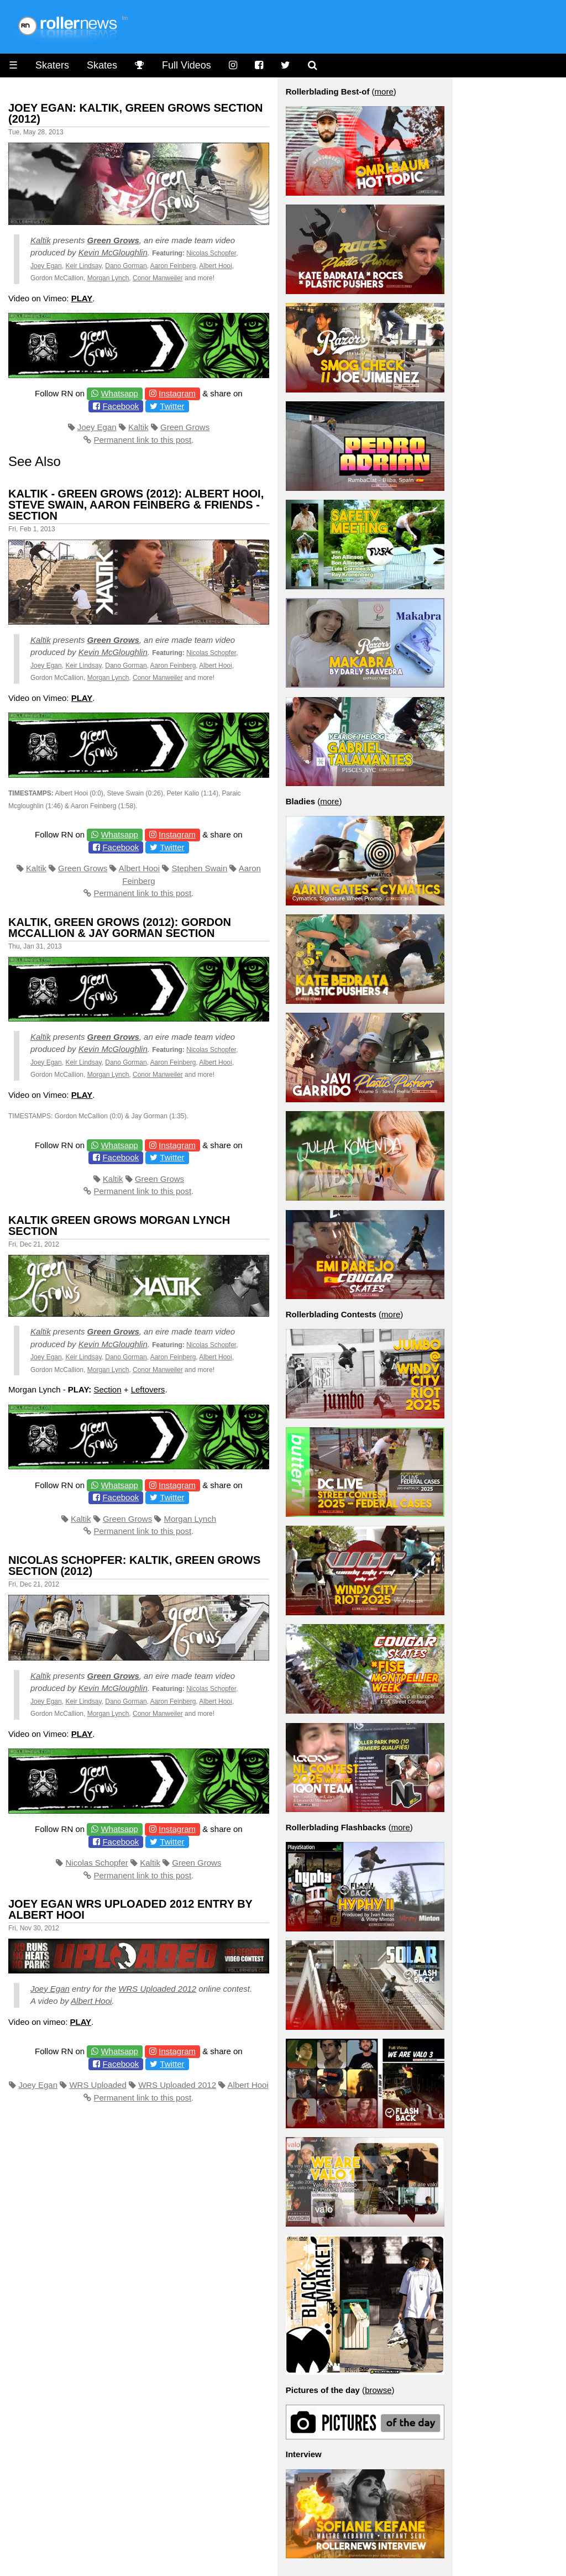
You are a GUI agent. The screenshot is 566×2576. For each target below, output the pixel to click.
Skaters (52, 65)
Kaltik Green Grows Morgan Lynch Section (119, 1225)
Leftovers (148, 1389)
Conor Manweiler (158, 278)
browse (378, 2390)
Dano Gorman (125, 266)
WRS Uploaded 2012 (157, 1988)
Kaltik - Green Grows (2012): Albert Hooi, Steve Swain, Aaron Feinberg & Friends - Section (136, 505)
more (384, 91)
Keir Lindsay (83, 266)
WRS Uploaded (97, 2085)
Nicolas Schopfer (211, 253)
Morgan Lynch (108, 278)
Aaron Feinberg (173, 266)
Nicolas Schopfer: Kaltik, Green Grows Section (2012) (134, 1565)
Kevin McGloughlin (113, 252)
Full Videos (186, 65)
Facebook (120, 406)
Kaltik (40, 240)
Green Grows (113, 240)
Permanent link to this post (142, 439)
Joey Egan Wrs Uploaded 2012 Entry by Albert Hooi (130, 1909)
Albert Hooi (215, 266)
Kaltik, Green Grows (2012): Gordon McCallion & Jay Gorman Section (119, 927)
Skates (102, 65)
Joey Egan (46, 266)
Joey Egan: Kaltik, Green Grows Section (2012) (135, 113)
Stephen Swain (199, 868)
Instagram (177, 393)
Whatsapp (119, 393)
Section (108, 1389)
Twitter (172, 406)
